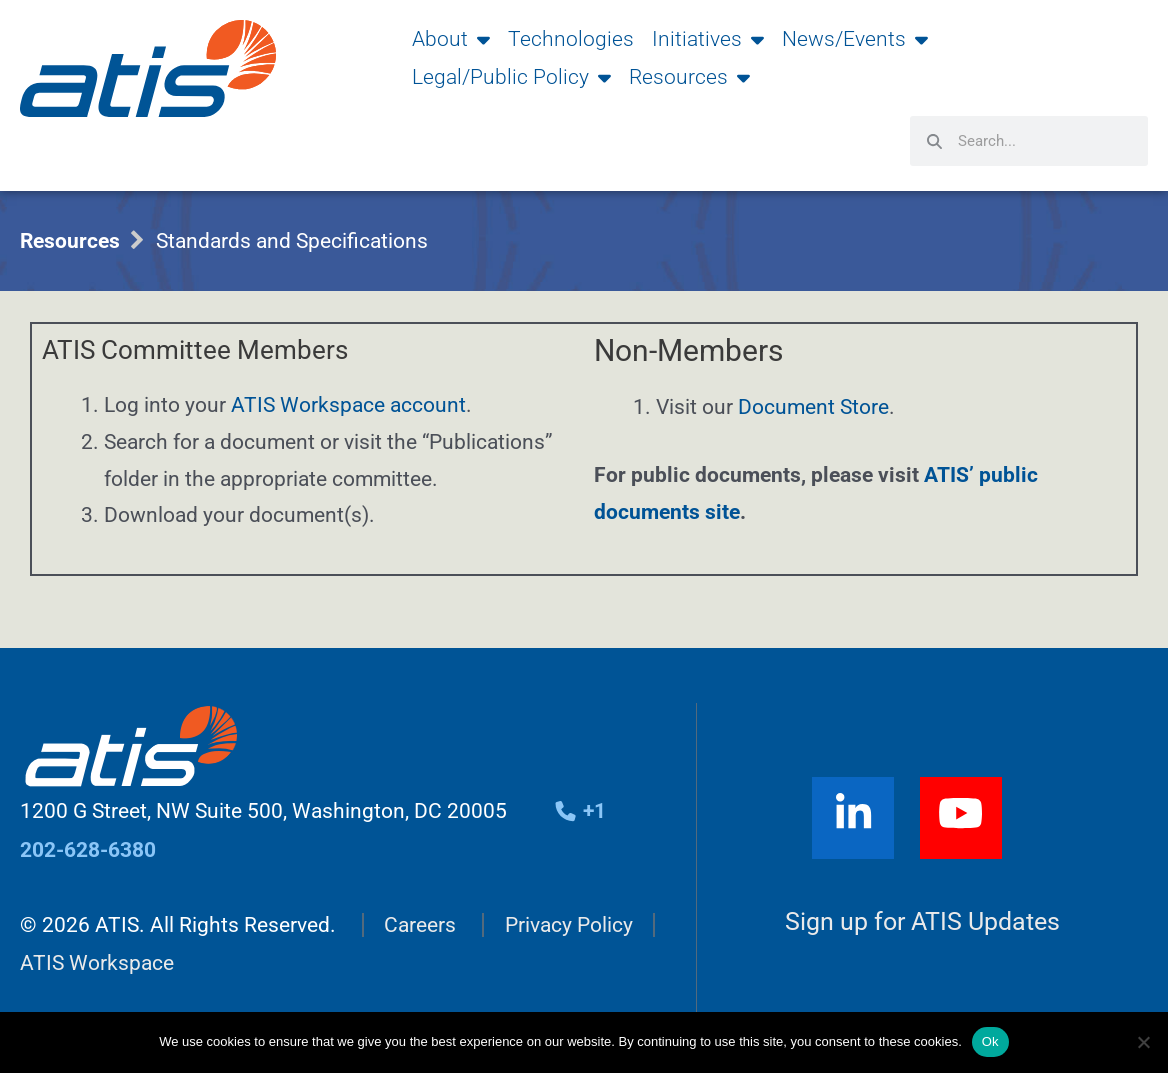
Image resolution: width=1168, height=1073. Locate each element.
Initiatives (708, 39)
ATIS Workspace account (348, 405)
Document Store (813, 407)
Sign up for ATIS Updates (922, 921)
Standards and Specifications (292, 241)
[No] (1143, 1042)
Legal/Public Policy (511, 77)
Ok (990, 1041)
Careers (420, 924)
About (451, 39)
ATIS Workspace (97, 962)
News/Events (855, 39)
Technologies (571, 39)
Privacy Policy (569, 924)
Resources (689, 77)
